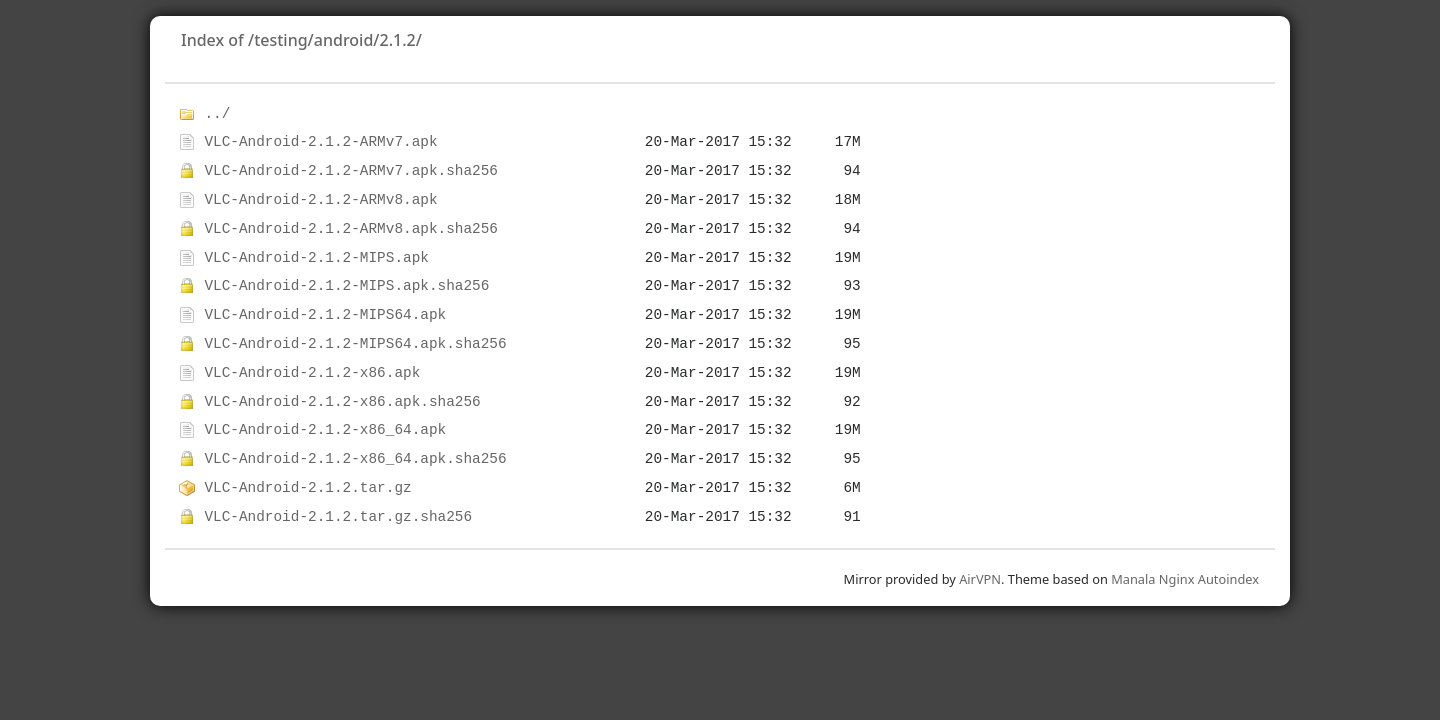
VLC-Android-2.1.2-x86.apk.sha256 (342, 402)
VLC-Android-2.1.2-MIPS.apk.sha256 (346, 286)
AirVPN (980, 579)
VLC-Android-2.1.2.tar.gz (307, 488)
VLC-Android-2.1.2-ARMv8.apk (320, 200)
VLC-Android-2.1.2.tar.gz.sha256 (338, 517)
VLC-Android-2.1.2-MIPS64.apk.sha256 (355, 344)
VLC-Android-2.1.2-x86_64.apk (325, 430)
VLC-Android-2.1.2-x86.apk (312, 373)
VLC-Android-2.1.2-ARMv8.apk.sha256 (351, 229)
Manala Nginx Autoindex (1185, 579)
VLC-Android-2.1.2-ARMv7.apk (320, 142)
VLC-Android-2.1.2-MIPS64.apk (325, 315)
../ (217, 114)
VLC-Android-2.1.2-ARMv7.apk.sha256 (351, 171)
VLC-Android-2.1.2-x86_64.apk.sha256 (355, 459)
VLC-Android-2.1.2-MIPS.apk (316, 258)
